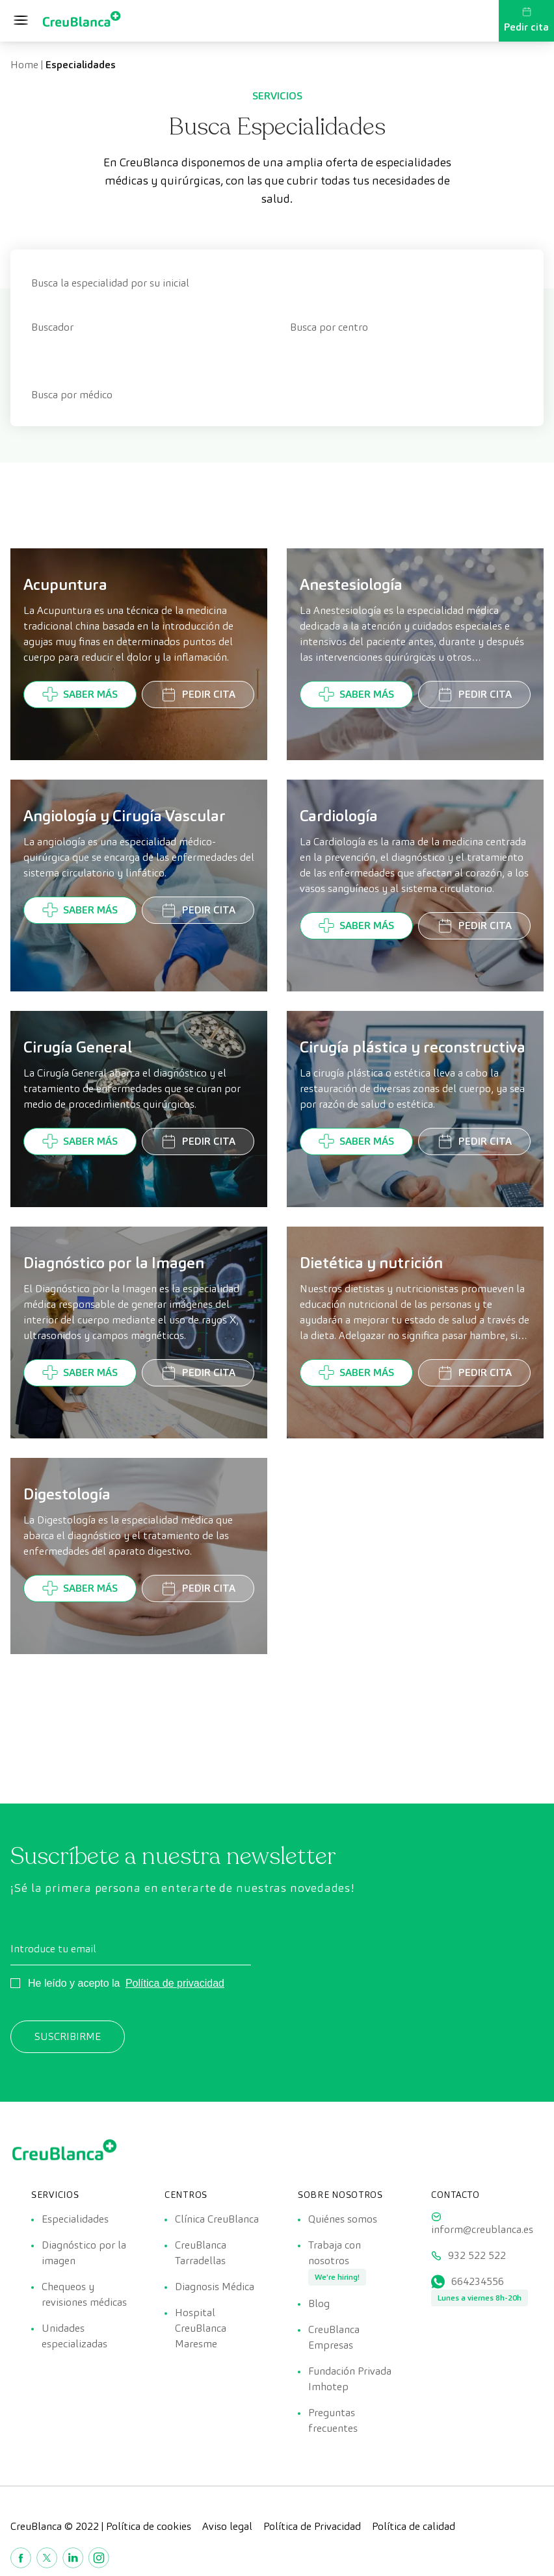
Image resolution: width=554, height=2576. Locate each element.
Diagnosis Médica (214, 2286)
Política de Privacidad (312, 2526)
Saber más (80, 694)
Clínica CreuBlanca (217, 2219)
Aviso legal (227, 2526)
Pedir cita (526, 20)
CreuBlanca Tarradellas (200, 2252)
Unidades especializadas (74, 2336)
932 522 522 (477, 2255)
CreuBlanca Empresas (334, 2337)
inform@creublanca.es (482, 2229)
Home (24, 64)
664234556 (477, 2281)
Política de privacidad (174, 1983)
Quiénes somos (342, 2219)
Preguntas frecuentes (333, 2420)
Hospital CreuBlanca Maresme (200, 2328)
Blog (319, 2303)
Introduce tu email (53, 1949)
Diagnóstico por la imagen (84, 2252)
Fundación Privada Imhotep (349, 2378)
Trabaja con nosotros (334, 2252)
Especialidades (75, 2219)
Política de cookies (148, 2526)
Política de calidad (413, 2526)
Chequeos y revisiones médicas (84, 2294)
